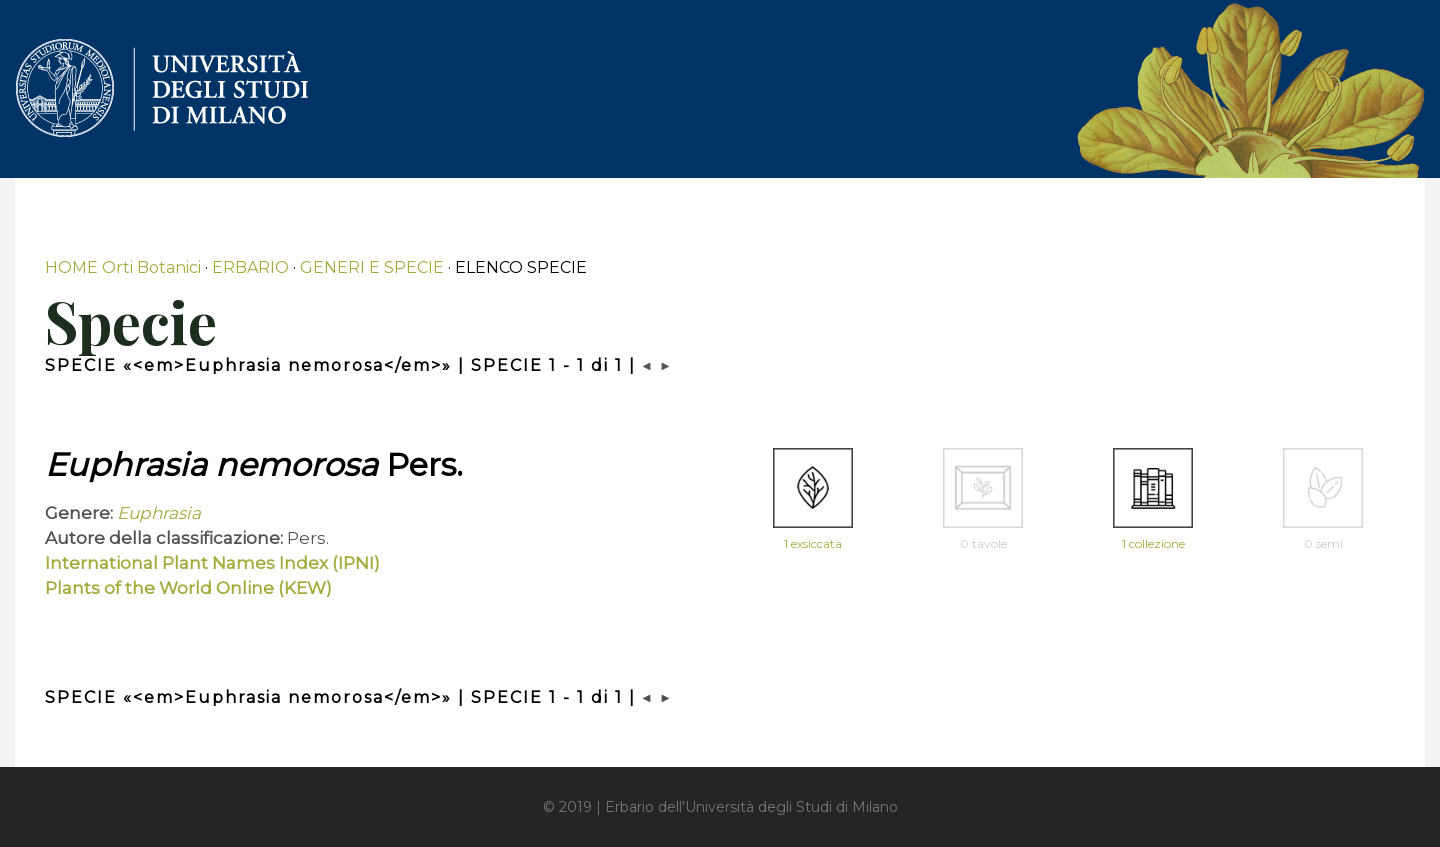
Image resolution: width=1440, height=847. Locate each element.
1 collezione (1153, 543)
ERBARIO (250, 267)
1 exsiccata (813, 543)
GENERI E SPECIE (372, 267)
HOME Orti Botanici (123, 267)
